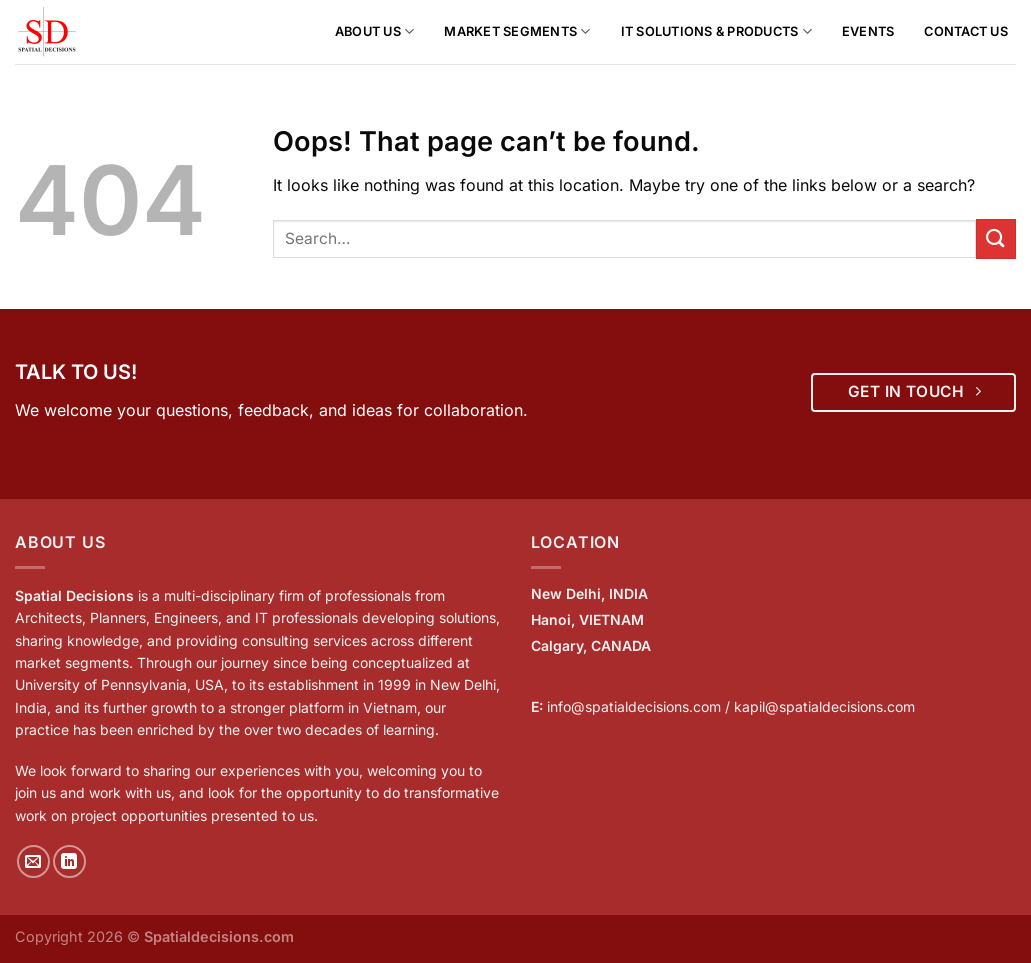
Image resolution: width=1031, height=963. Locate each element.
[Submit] (996, 238)
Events (868, 31)
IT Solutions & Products (716, 31)
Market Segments (517, 31)
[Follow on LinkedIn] (69, 861)
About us (375, 31)
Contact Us (966, 31)
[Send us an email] (33, 861)
